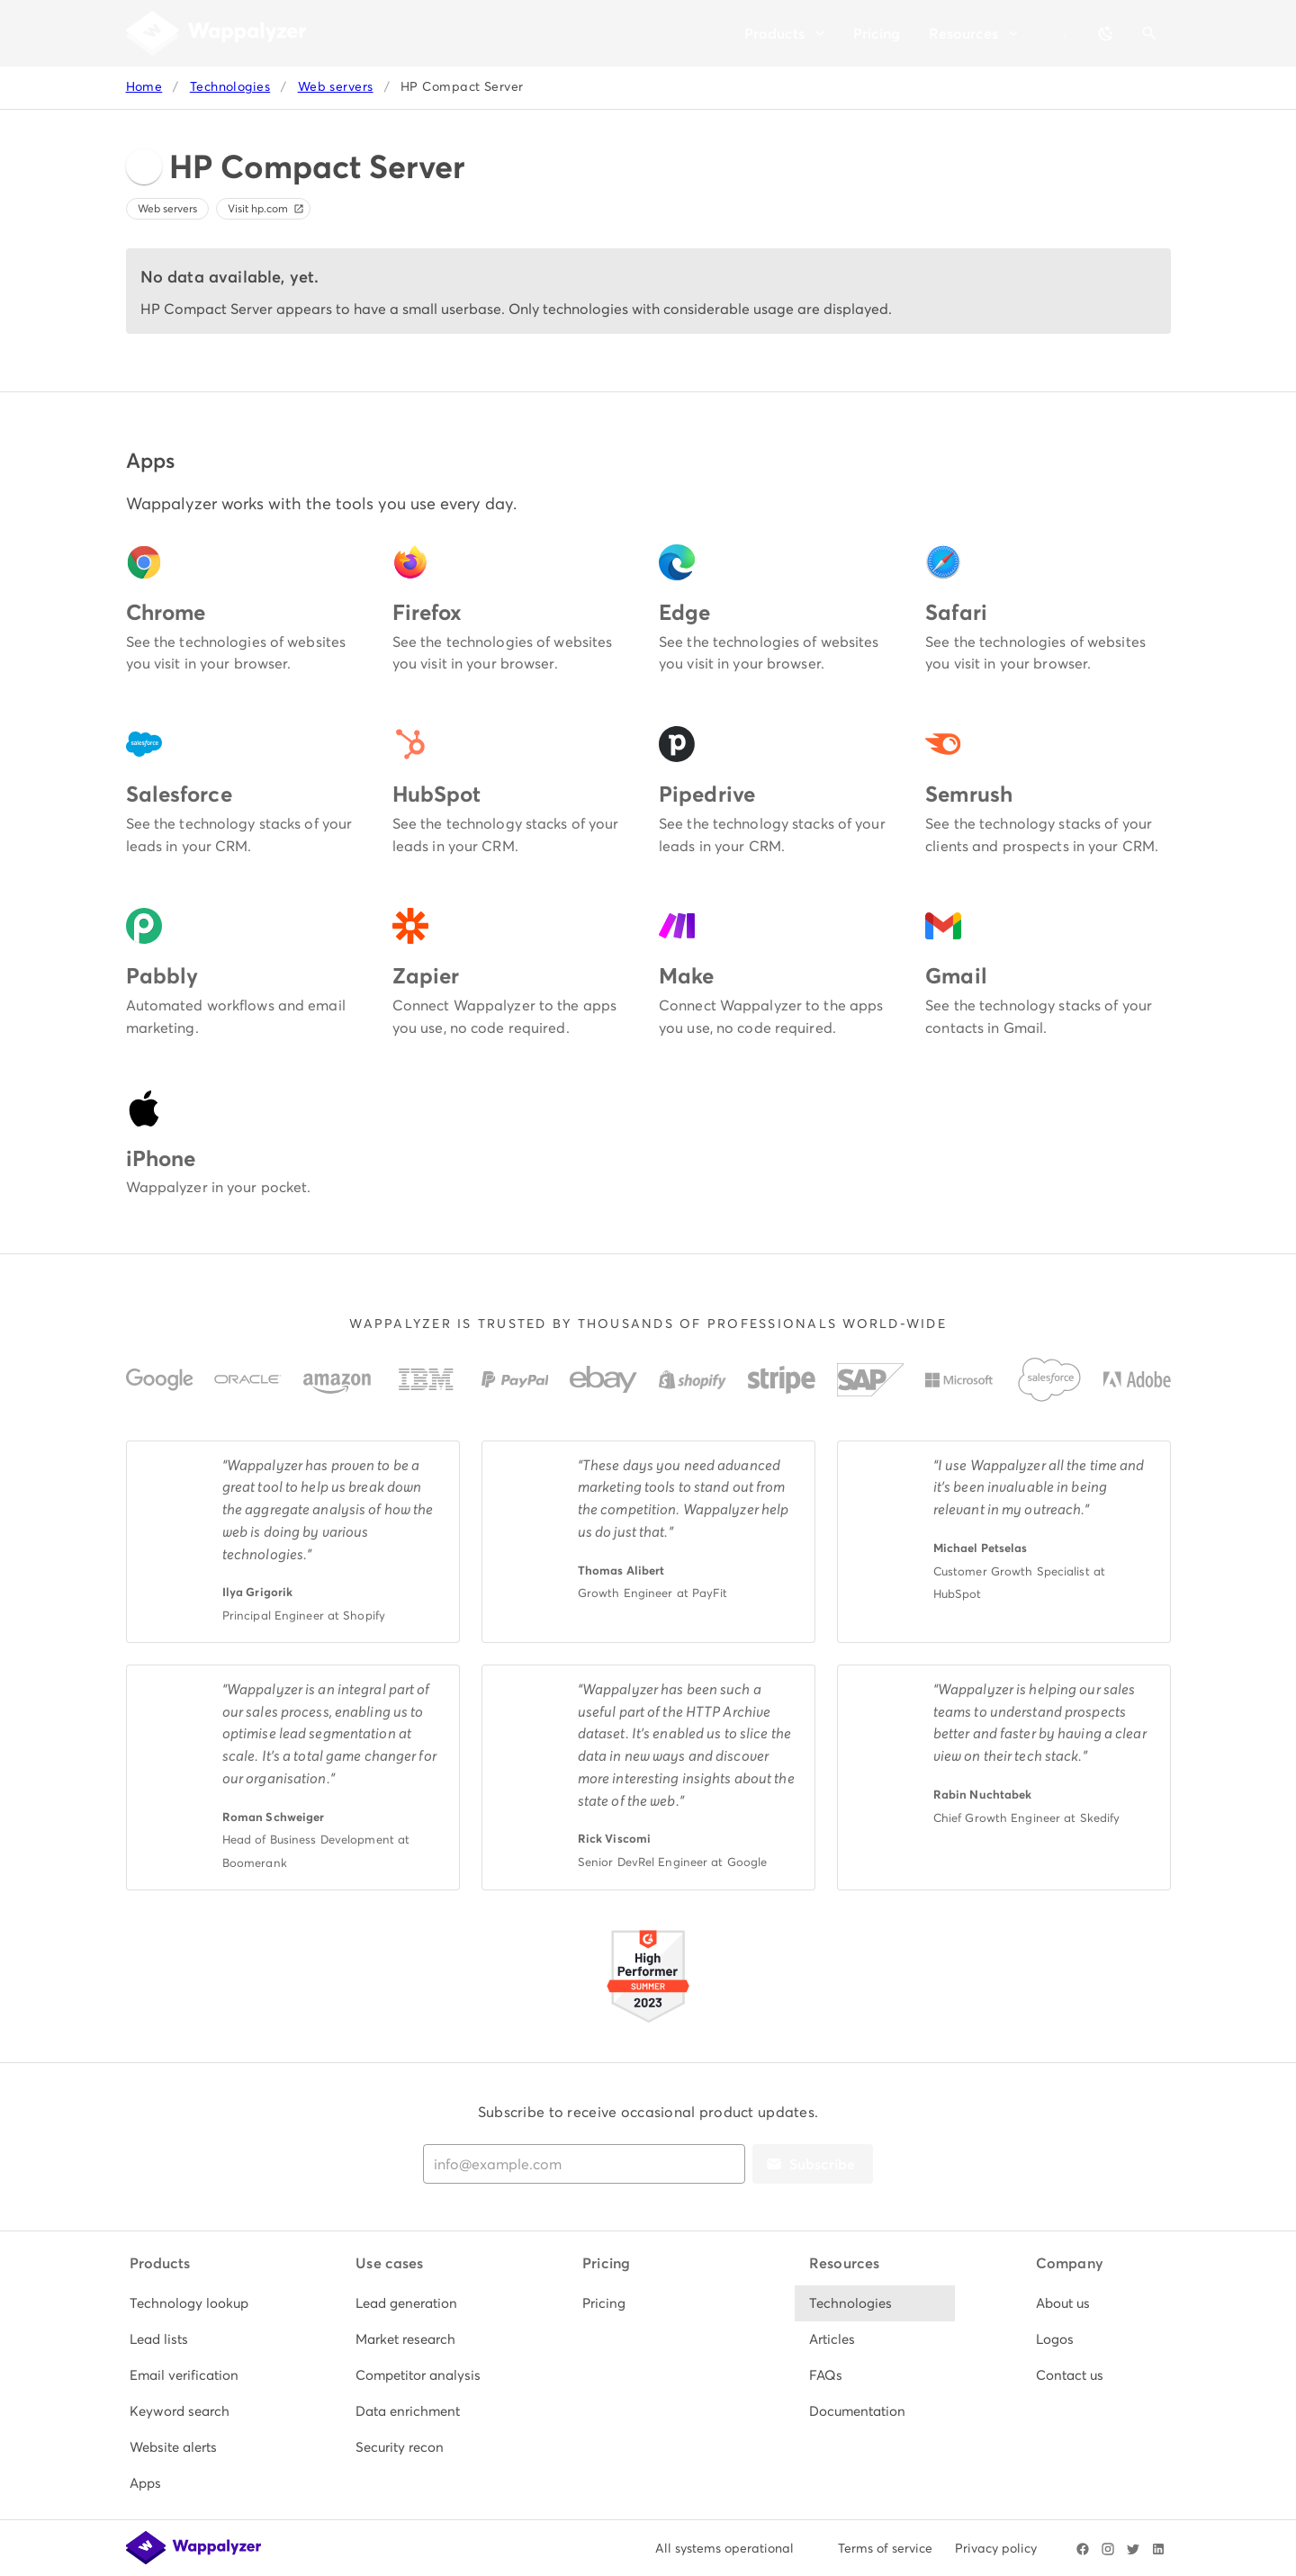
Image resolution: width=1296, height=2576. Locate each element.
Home (144, 86)
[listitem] (195, 2303)
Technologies (230, 86)
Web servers (336, 86)
